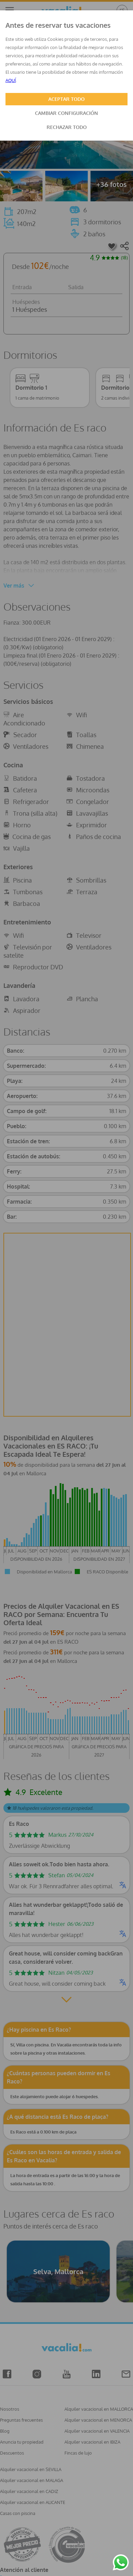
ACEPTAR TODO (66, 99)
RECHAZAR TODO (67, 127)
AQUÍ (10, 80)
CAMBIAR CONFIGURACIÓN (66, 113)
